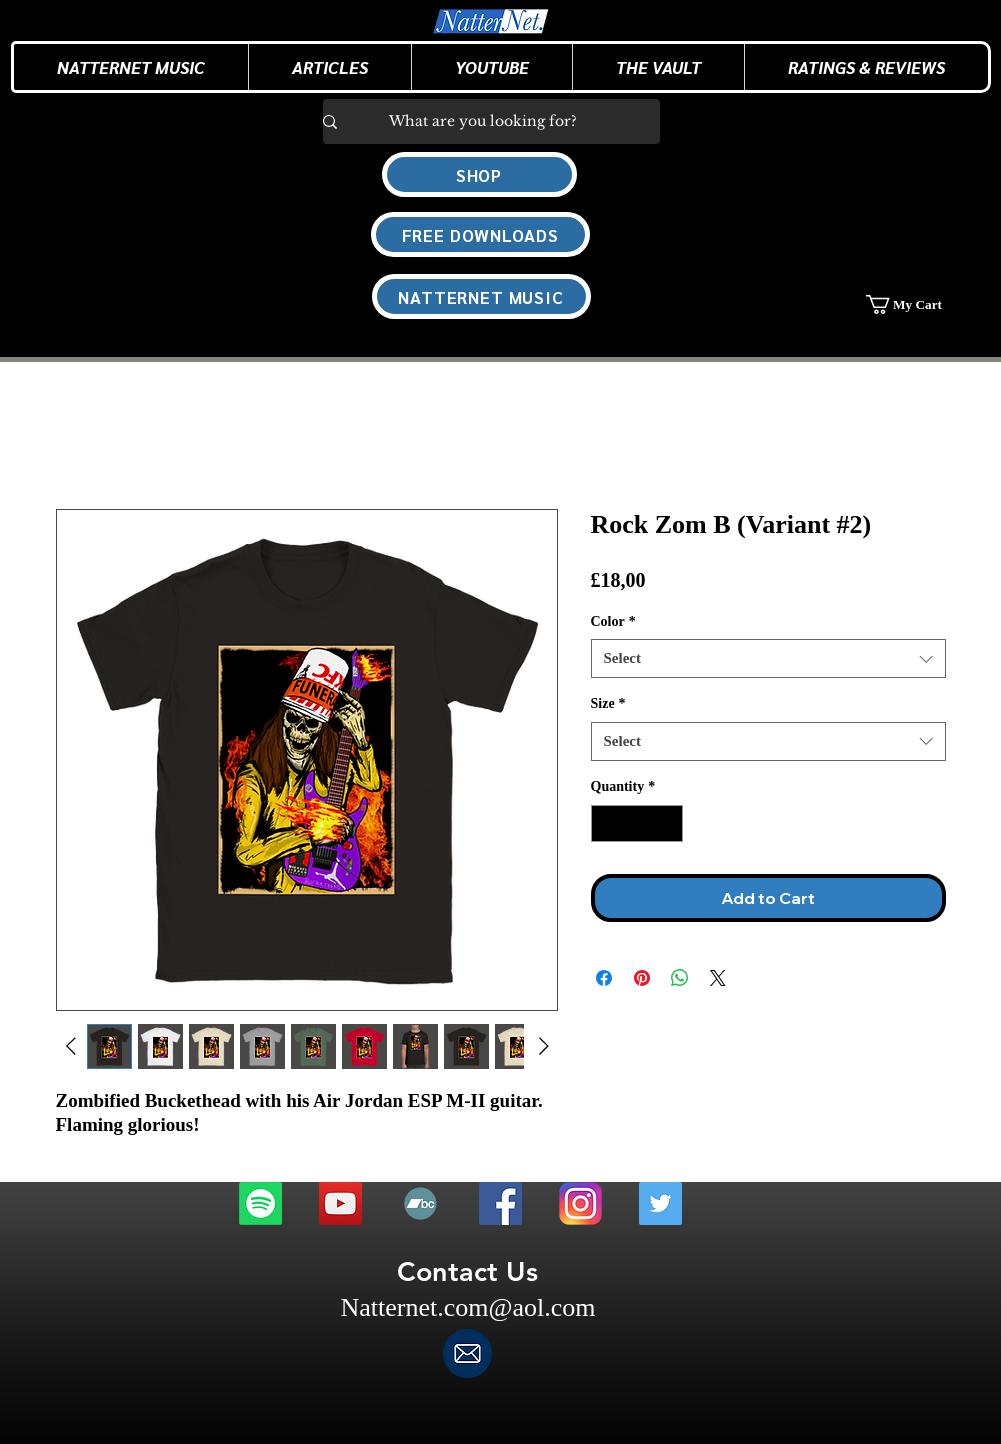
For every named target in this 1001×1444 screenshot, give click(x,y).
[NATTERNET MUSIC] (481, 296)
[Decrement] (606, 823)
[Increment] (667, 823)
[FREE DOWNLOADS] (480, 234)
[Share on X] (718, 978)
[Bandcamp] (420, 1203)
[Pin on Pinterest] (642, 978)
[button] (329, 67)
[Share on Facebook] (604, 978)
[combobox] (768, 658)
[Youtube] (340, 1203)
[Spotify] (260, 1203)
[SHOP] (479, 174)
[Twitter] (660, 1203)
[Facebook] (500, 1203)
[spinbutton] (637, 823)
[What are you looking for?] (483, 121)
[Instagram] (580, 1203)
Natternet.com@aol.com (468, 1307)
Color (613, 621)
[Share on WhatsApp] (680, 978)
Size (608, 703)
